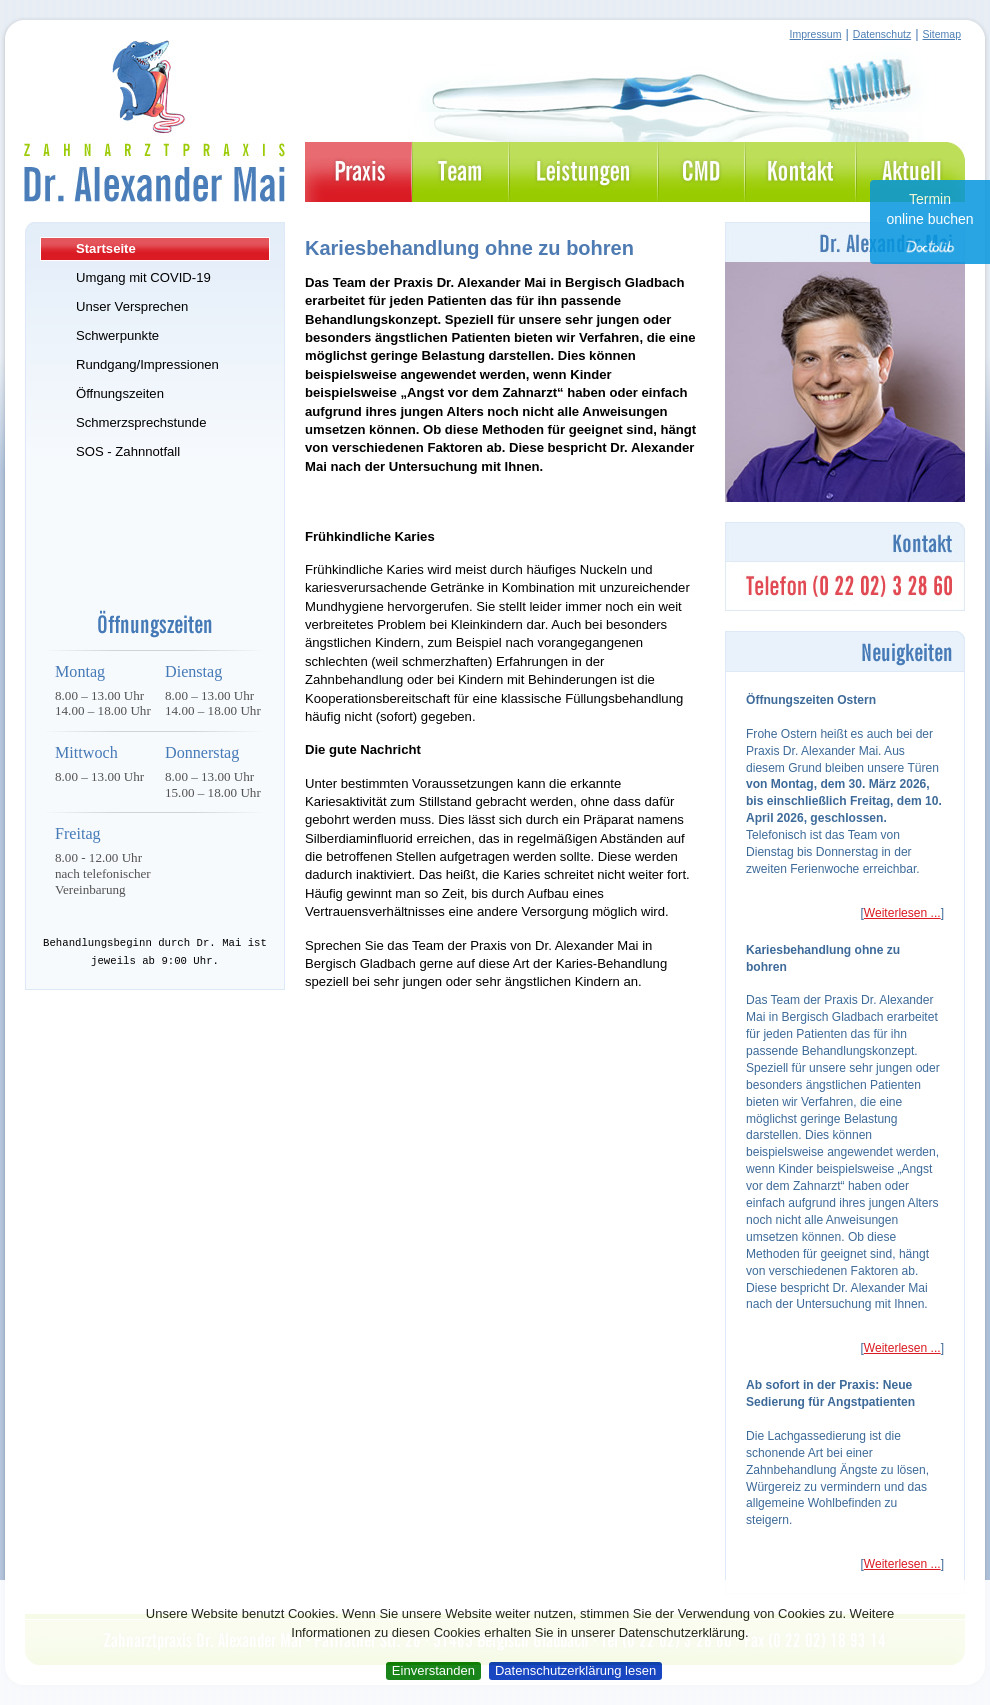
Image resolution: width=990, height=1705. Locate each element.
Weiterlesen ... (902, 913)
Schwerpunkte (117, 335)
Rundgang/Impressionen (147, 364)
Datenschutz (882, 34)
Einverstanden (433, 1670)
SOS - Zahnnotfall (128, 451)
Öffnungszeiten (120, 393)
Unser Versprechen (132, 306)
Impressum (816, 34)
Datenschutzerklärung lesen (575, 1670)
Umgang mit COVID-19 (143, 277)
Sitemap (942, 34)
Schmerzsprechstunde (141, 422)
